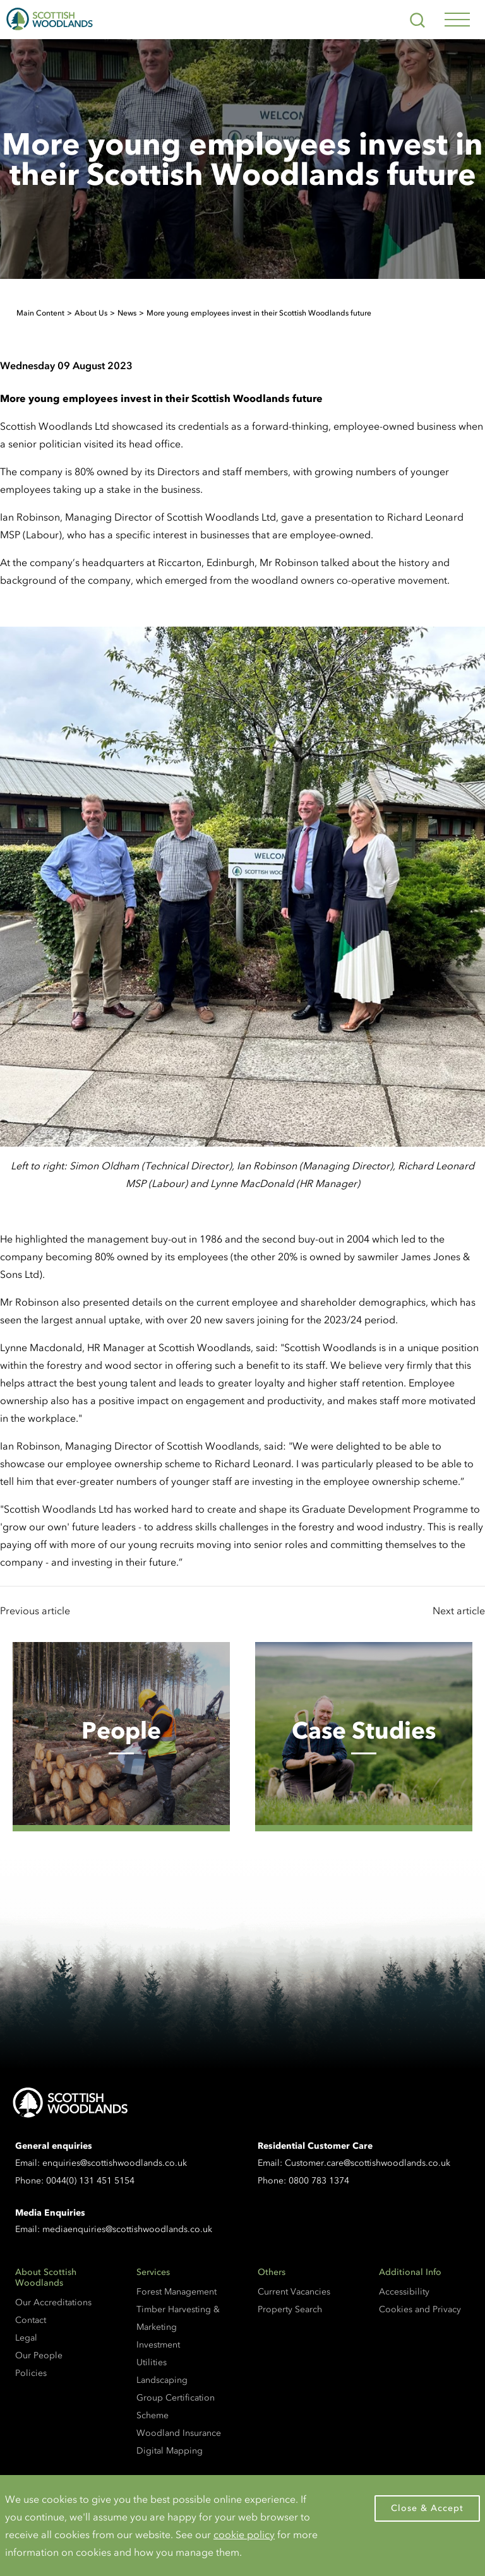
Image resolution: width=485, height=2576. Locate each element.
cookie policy (244, 2534)
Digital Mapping (169, 2450)
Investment (158, 2344)
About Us (91, 313)
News (126, 313)
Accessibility (404, 2291)
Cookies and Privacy (420, 2309)
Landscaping (162, 2380)
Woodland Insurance (178, 2433)
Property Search (290, 2309)
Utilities (151, 2362)
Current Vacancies (294, 2291)
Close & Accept (427, 2508)
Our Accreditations (53, 2302)
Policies (31, 2373)
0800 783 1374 (319, 2180)
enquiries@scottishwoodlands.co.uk (114, 2163)
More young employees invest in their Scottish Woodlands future (259, 313)
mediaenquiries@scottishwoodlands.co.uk (127, 2229)
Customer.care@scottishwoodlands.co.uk (367, 2163)
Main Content (40, 313)
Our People (39, 2355)
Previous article (35, 1610)
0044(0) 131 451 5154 (90, 2180)
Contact (30, 2320)
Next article (459, 1610)
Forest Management (176, 2291)
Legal (26, 2337)
